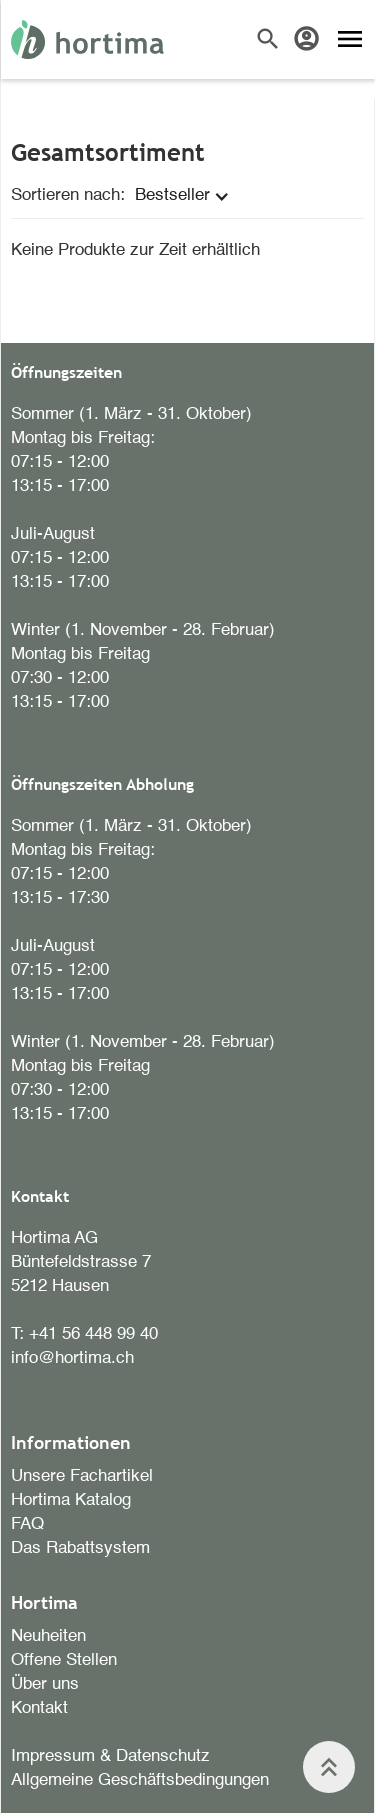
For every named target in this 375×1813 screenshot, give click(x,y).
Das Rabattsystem (80, 1548)
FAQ (27, 1524)
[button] (187, 196)
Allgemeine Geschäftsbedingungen (140, 1780)
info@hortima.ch (72, 1358)
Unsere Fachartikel (82, 1476)
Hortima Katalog (71, 1500)
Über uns (45, 1684)
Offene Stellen (64, 1660)
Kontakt (39, 1708)
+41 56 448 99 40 (93, 1334)
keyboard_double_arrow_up (329, 1767)
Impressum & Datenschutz (110, 1756)
